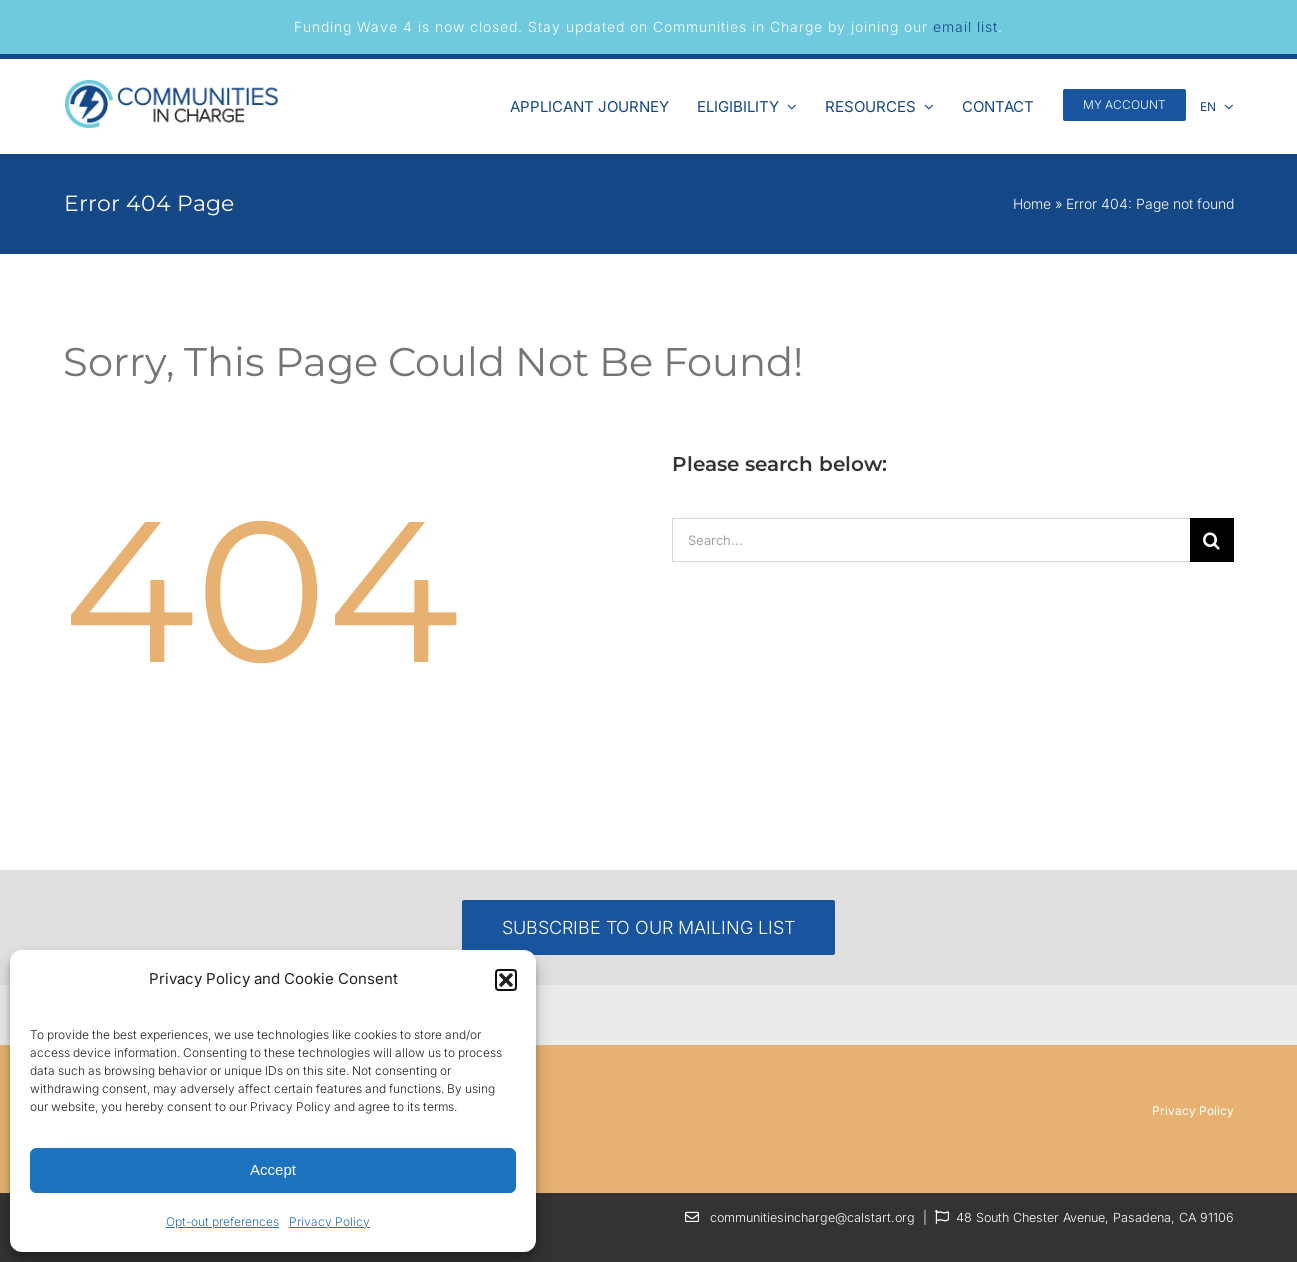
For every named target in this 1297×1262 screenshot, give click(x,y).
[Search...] (931, 540)
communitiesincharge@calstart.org (812, 1217)
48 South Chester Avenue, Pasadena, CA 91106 (1095, 1217)
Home (1032, 203)
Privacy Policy (329, 1221)
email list (965, 26)
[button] (506, 980)
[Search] (1212, 540)
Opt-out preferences (222, 1221)
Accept (273, 1169)
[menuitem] (1217, 104)
